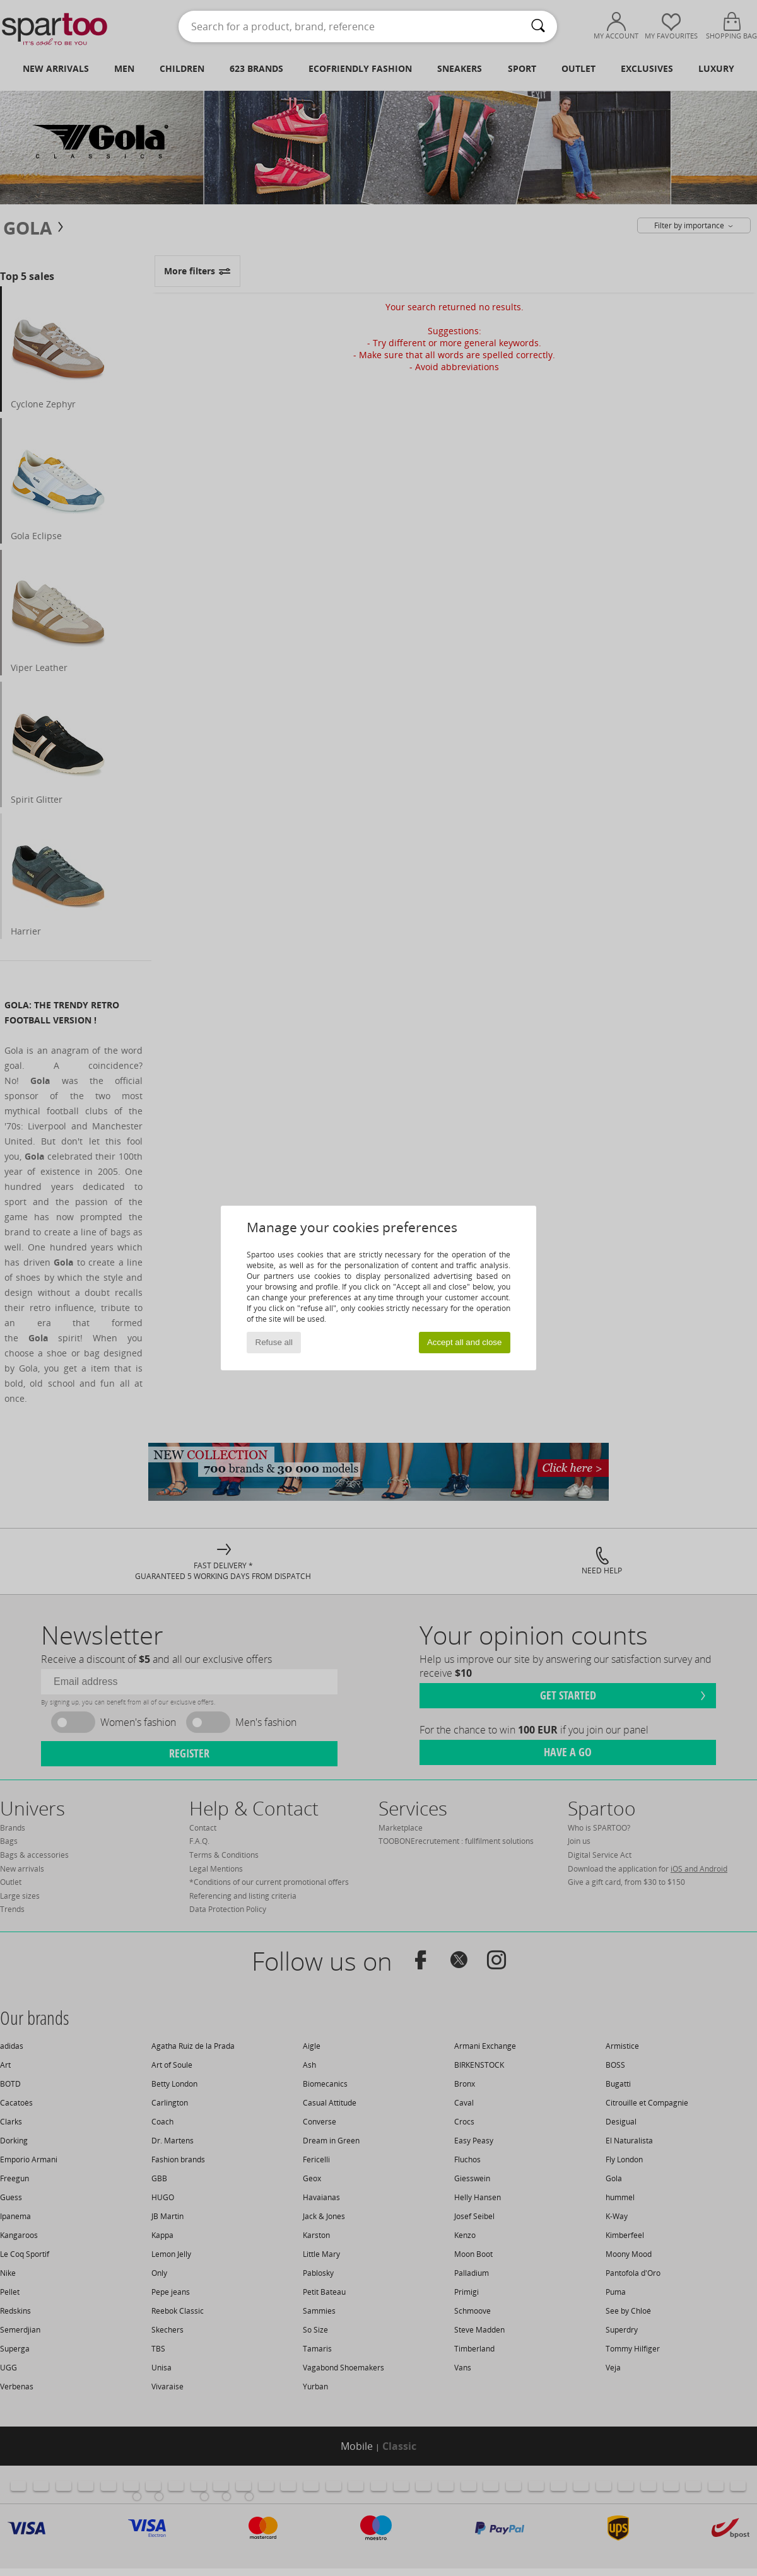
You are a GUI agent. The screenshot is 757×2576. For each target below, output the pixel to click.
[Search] (538, 26)
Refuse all (274, 1342)
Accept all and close (464, 1342)
